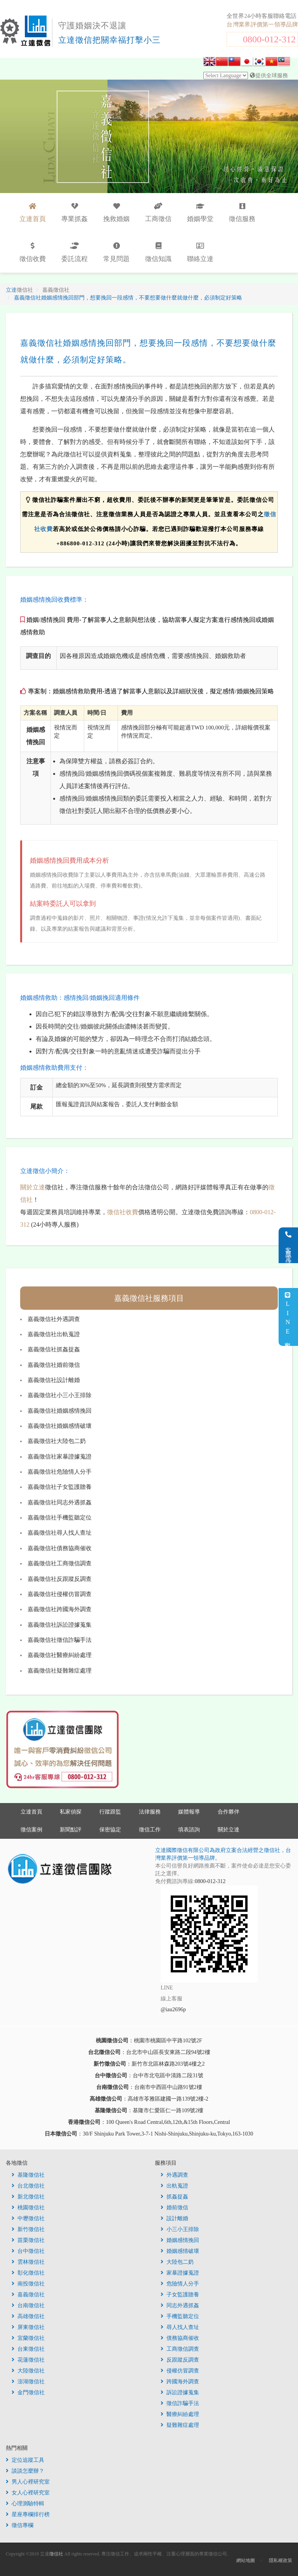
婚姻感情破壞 (180, 2251)
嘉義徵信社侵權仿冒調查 (60, 1594)
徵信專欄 (19, 2525)
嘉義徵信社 (28, 2295)
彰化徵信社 (28, 2273)
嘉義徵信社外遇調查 (54, 1319)
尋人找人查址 (180, 2327)
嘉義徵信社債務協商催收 (60, 1548)
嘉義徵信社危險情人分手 (60, 1472)
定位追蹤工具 (25, 2460)
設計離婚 (174, 2218)
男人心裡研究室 (28, 2482)
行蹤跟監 (110, 1812)
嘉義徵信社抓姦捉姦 (54, 1349)
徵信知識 (158, 252)
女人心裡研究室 (28, 2493)
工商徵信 (158, 213)
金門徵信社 (28, 2392)
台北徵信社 (28, 2186)
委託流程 (74, 252)
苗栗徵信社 (28, 2240)
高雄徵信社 (28, 2316)
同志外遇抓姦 (180, 2305)
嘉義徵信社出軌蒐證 (54, 1334)
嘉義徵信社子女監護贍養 (60, 1487)
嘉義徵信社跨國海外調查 (60, 1609)
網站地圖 (245, 2560)
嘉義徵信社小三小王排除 (60, 1395)
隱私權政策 (280, 2560)
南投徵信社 (28, 2284)
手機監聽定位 (180, 2316)
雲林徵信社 (28, 2262)
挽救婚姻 (116, 213)
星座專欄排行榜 (28, 2514)
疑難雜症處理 (180, 2425)
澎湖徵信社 (28, 2382)
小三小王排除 (180, 2229)
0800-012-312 (269, 39)
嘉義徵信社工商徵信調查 (60, 1563)
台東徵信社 (28, 2349)
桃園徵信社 (28, 2207)
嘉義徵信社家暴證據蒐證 (60, 1456)
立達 (19, 290)
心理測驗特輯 (25, 2503)
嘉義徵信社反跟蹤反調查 (60, 1579)
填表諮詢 (189, 1830)
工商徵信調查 (180, 2349)
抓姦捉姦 (174, 2197)
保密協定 (110, 1830)
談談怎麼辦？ (25, 2471)
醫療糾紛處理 (180, 2414)
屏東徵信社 (28, 2327)
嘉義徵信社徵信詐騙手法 (60, 1640)
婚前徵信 (174, 2207)
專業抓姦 (74, 213)
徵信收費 (32, 252)
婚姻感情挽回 (180, 2240)
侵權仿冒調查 (180, 2371)
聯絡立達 (200, 252)
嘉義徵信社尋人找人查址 (60, 1533)
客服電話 (288, 1245)
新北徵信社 (28, 2197)
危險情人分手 (180, 2284)
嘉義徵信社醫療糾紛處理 (60, 1655)
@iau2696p (173, 2009)
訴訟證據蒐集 (180, 2392)
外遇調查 (174, 2175)
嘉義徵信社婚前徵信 (54, 1365)
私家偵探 (70, 1812)
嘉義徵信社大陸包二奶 (57, 1441)
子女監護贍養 (180, 2295)
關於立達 (32, 1187)
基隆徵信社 (28, 2175)
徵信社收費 (122, 1212)
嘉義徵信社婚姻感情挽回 (60, 1411)
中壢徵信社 (28, 2218)
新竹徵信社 (28, 2229)
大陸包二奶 (177, 2262)
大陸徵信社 (28, 2371)
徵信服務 (242, 213)
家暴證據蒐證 (180, 2273)
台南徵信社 (28, 2305)
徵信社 (56, 2554)
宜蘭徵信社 (28, 2338)
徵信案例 (31, 1830)
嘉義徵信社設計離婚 (54, 1380)
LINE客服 (287, 1317)
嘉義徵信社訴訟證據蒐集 (60, 1625)
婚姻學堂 (200, 213)
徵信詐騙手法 (180, 2403)
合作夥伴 (228, 1812)
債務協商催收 (180, 2338)
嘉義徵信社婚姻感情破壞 (60, 1426)
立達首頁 (31, 1812)
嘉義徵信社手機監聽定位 (60, 1517)
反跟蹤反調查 (180, 2360)
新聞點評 (70, 1830)
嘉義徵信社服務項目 (149, 1298)
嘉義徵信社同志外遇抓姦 (60, 1502)
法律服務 (150, 1812)
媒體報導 (189, 1812)
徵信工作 (150, 1830)
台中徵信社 (28, 2251)
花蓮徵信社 (28, 2360)
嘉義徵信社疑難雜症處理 (60, 1670)
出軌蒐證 (174, 2186)
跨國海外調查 (180, 2382)
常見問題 (116, 252)
